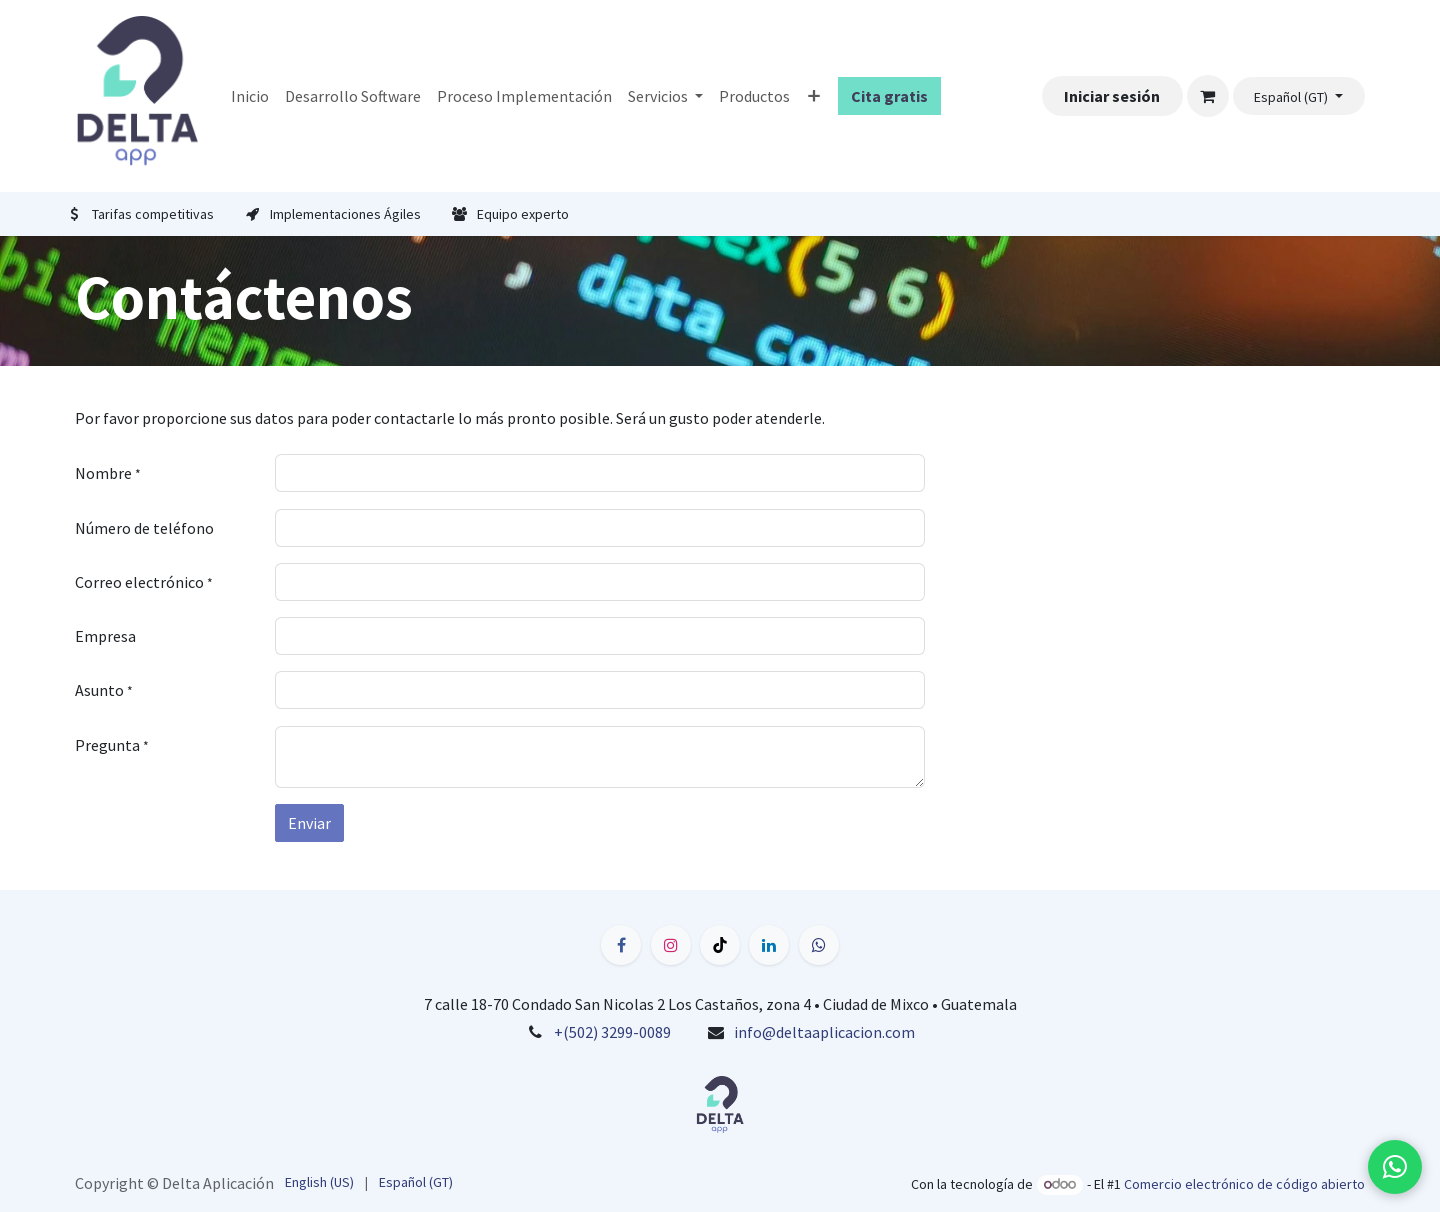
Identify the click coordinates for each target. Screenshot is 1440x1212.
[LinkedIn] (769, 945)
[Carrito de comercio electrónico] (1208, 96)
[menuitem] (250, 96)
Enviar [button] (309, 823)
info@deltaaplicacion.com (824, 1032)
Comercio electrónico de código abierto (1244, 1184)
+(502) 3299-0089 (612, 1032)
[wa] (819, 945)
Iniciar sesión (1112, 96)
